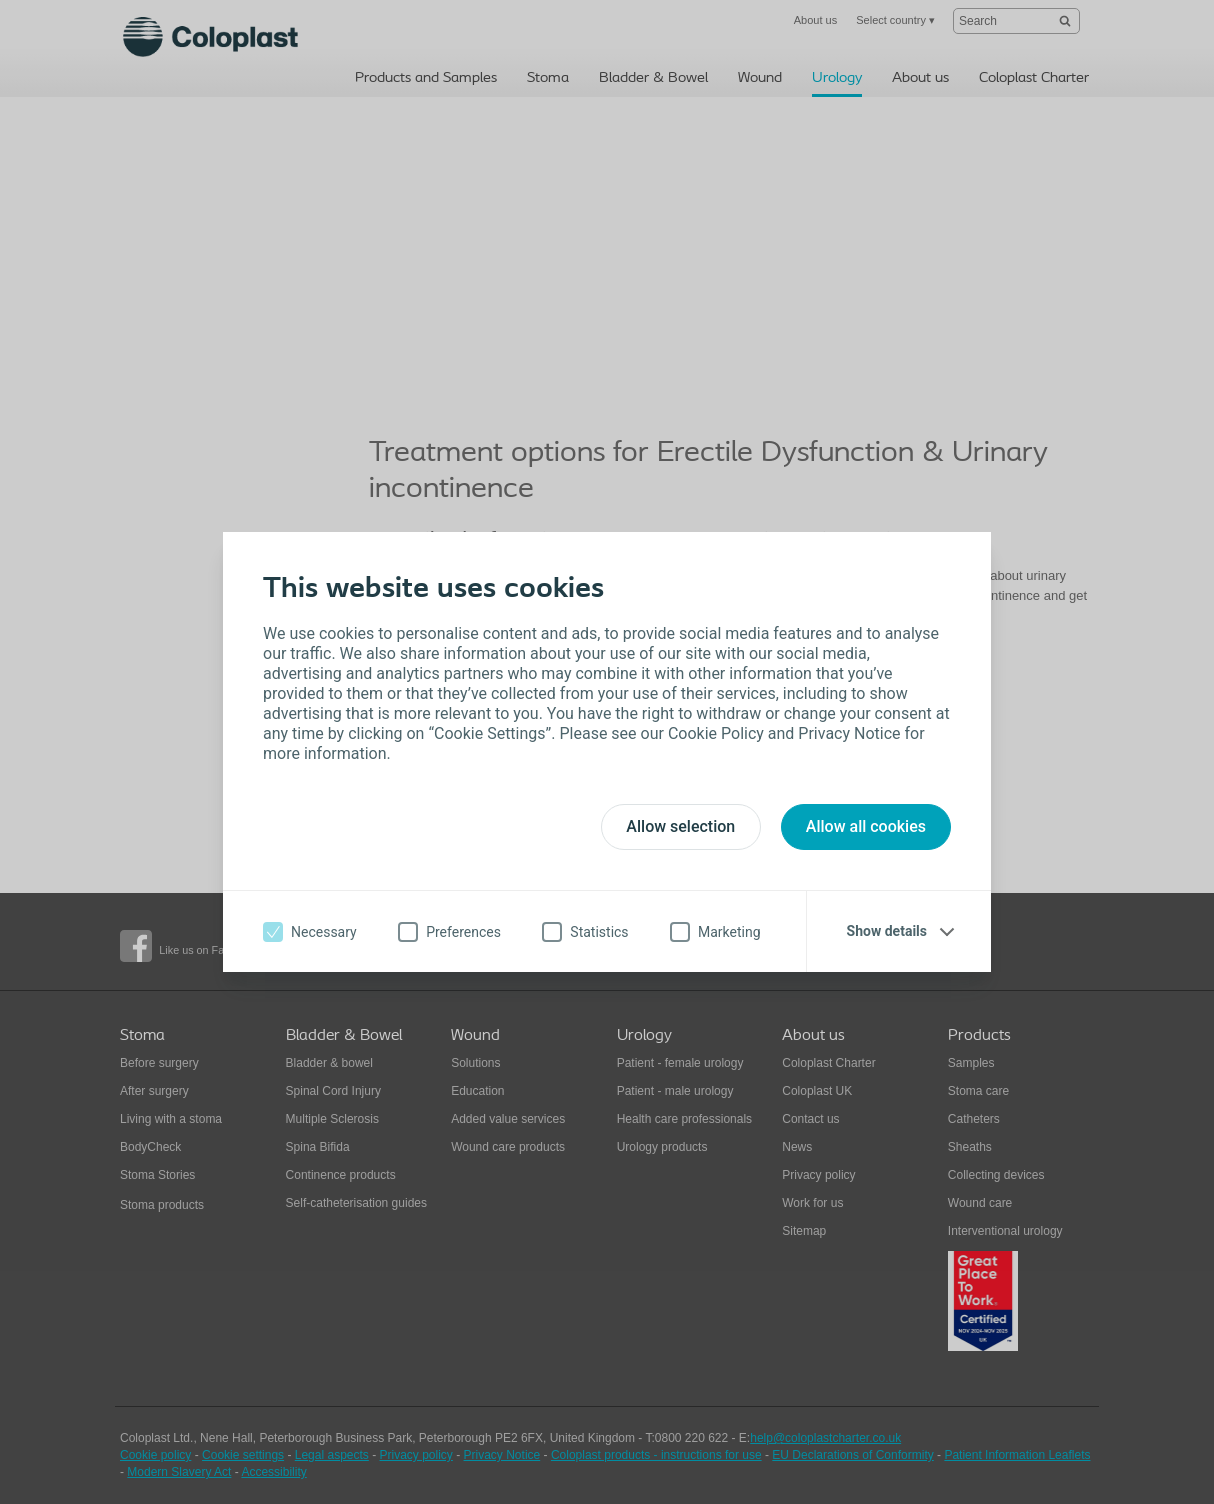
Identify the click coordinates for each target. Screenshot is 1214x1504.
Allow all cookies (866, 826)
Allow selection (680, 826)
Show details (887, 931)
